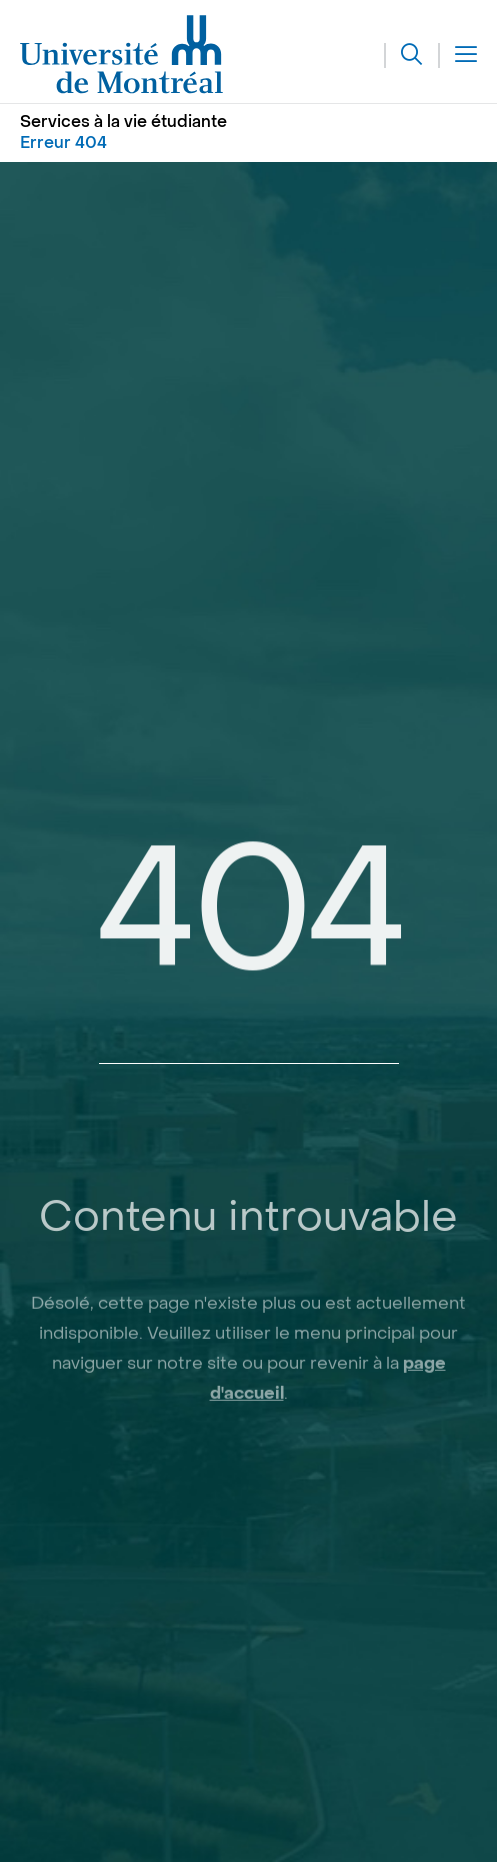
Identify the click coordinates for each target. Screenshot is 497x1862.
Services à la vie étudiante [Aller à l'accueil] (123, 121)
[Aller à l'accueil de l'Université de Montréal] (122, 55)
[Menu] (458, 55)
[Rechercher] (403, 55)
